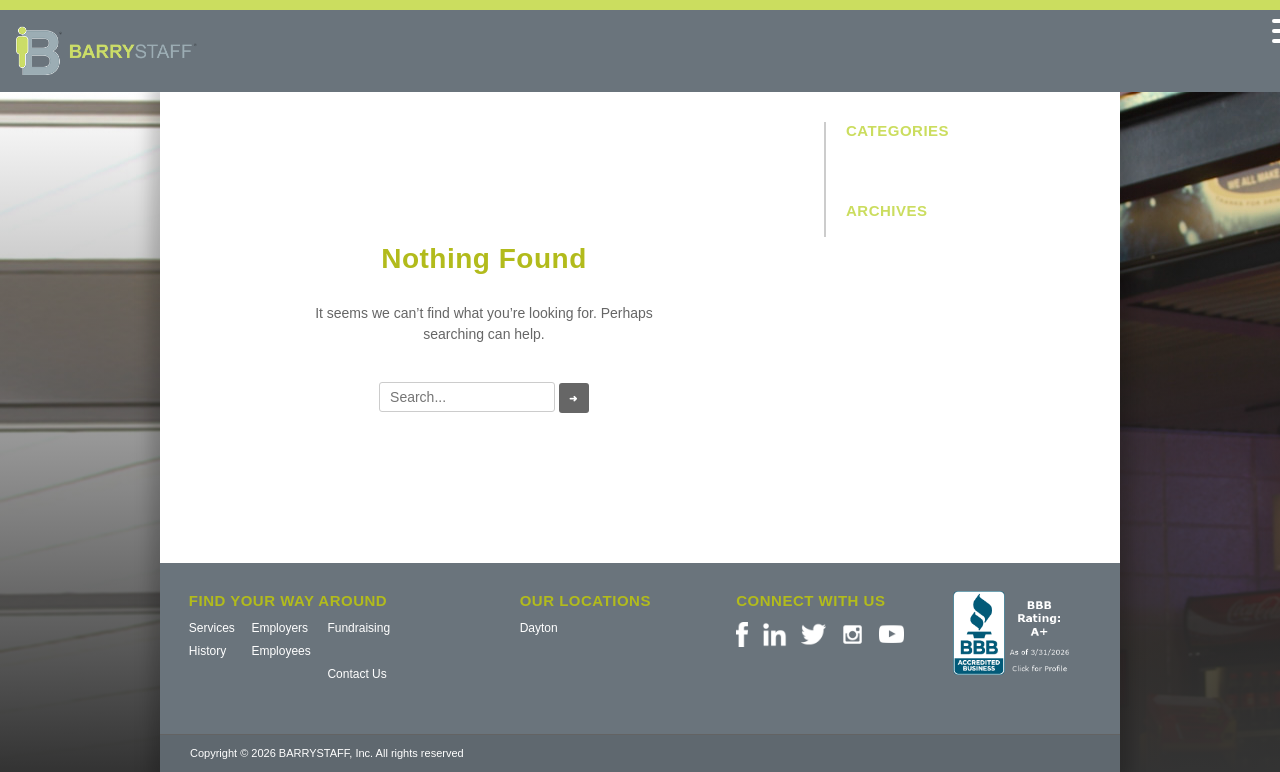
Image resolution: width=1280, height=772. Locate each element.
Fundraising (358, 628)
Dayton (539, 628)
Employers (279, 628)
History (207, 651)
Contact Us (356, 674)
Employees (280, 651)
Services (212, 628)
